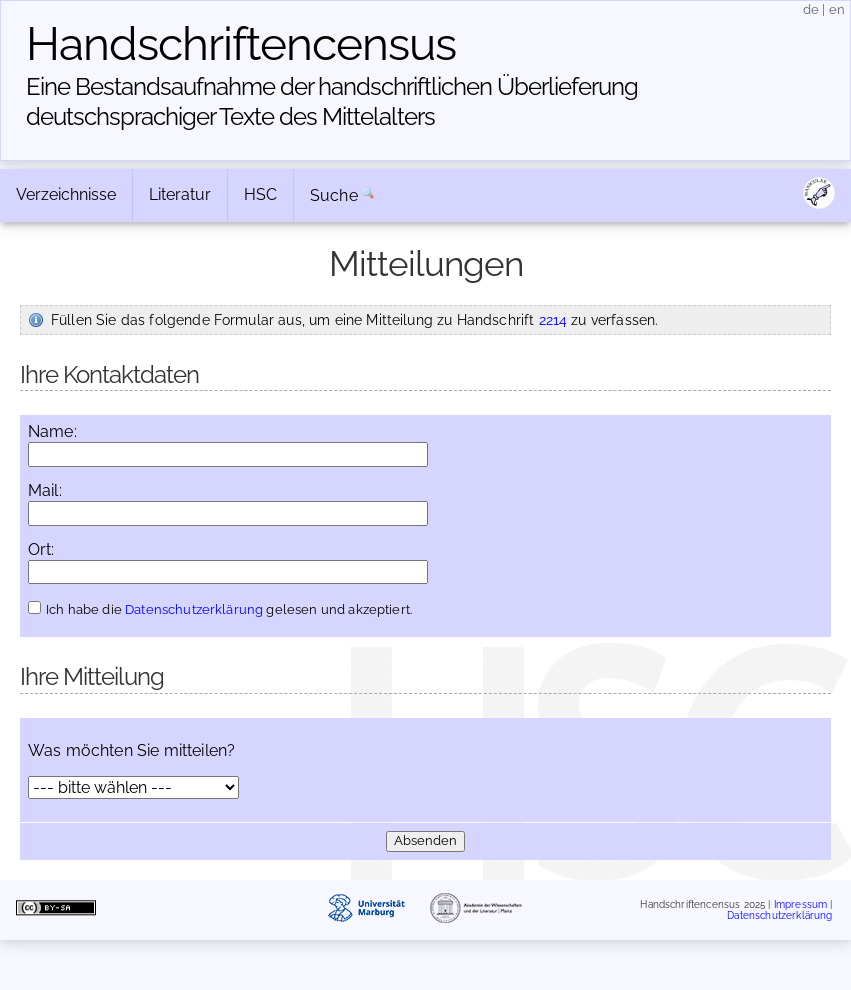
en (837, 9)
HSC (260, 194)
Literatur (180, 194)
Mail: (45, 491)
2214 (553, 319)
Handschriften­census (241, 44)
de (811, 9)
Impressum (800, 903)
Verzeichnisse (66, 194)
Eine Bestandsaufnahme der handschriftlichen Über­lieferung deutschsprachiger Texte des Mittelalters (332, 101)
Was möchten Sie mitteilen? (131, 751)
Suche (334, 195)
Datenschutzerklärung (194, 609)
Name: (52, 432)
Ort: (41, 550)
